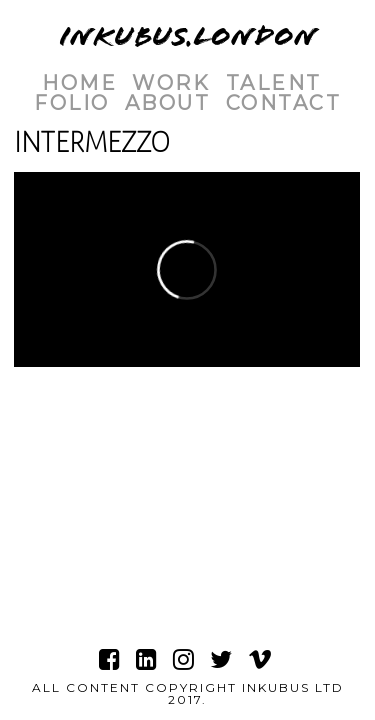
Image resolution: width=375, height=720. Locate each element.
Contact (284, 103)
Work (171, 83)
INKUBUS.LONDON (188, 36)
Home (79, 83)
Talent (274, 83)
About (168, 103)
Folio (72, 103)
